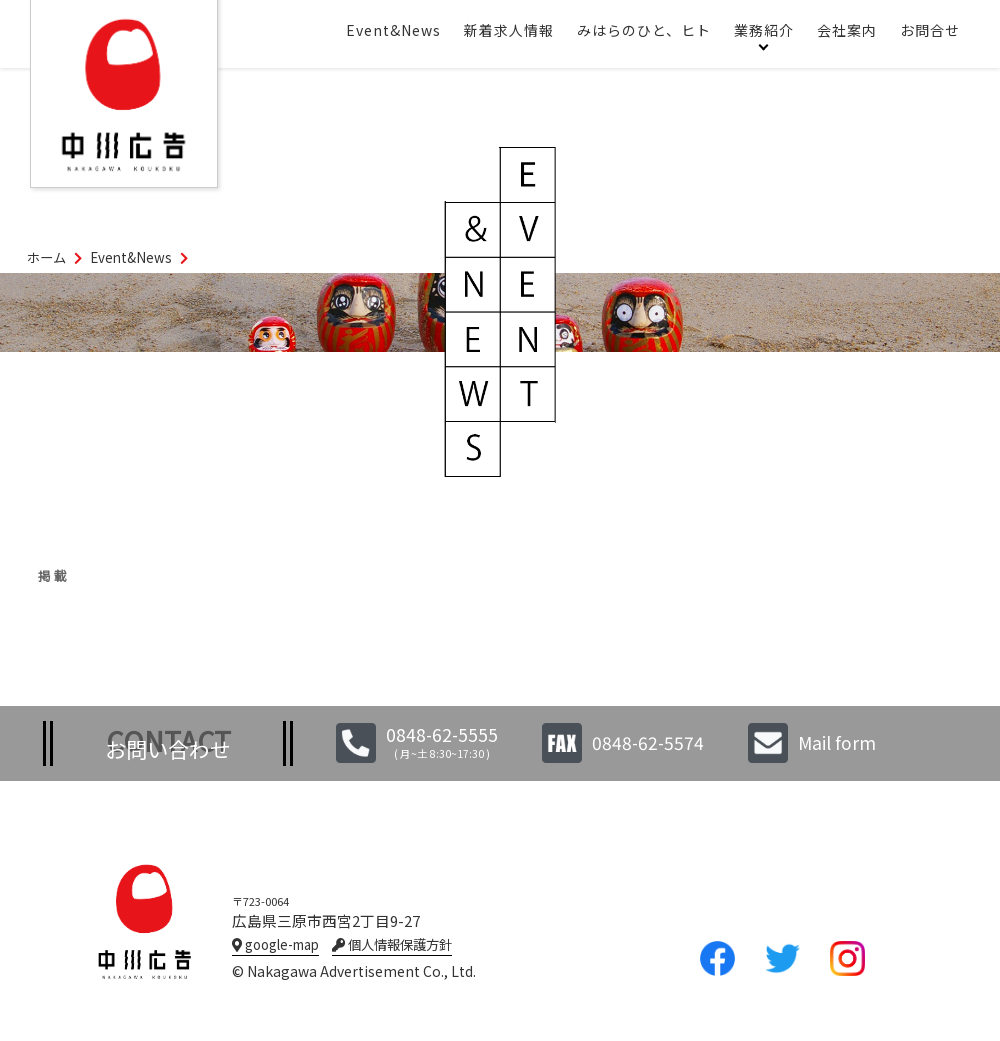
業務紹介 (764, 30)
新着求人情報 (509, 30)
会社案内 (847, 30)
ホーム (46, 257)
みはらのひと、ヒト (644, 30)
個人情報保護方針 (392, 944)
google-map (275, 944)
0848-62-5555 (442, 734)
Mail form (837, 742)
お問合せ (930, 30)
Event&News (393, 30)
